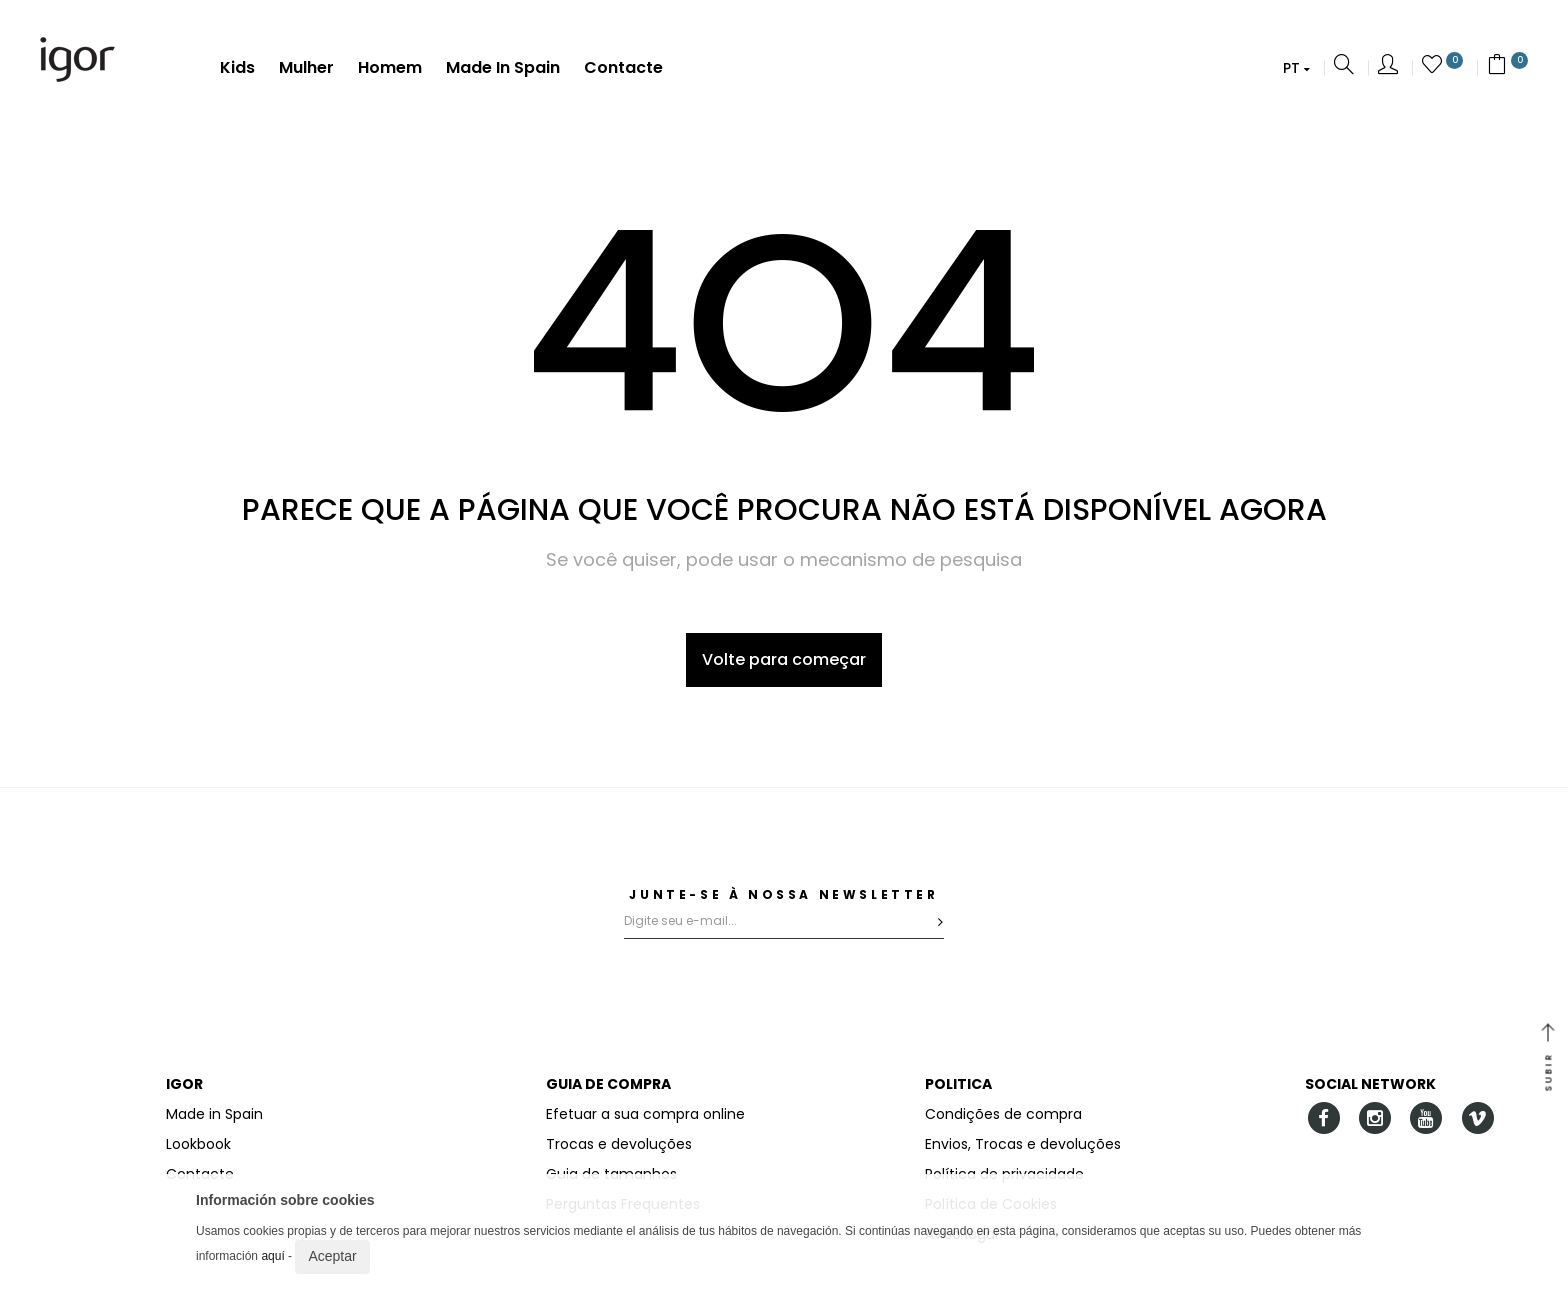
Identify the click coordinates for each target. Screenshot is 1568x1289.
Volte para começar (784, 659)
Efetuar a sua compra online (645, 1114)
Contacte (623, 69)
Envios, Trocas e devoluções (1023, 1144)
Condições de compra (1003, 1114)
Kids (237, 69)
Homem (390, 69)
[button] (1296, 68)
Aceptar (332, 1256)
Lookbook (198, 1144)
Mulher (306, 69)
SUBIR (1548, 1059)
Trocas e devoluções (619, 1144)
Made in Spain (503, 69)
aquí (272, 1256)
